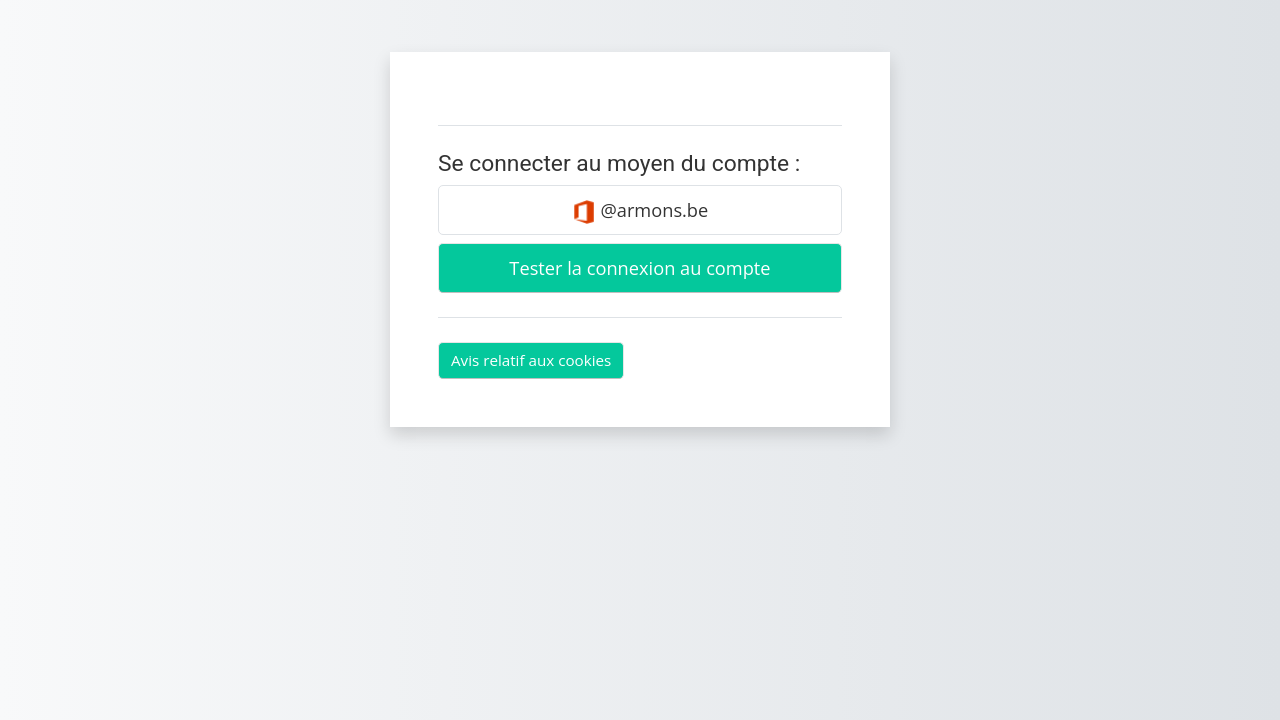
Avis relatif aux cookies (531, 360)
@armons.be (640, 211)
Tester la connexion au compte (639, 268)
